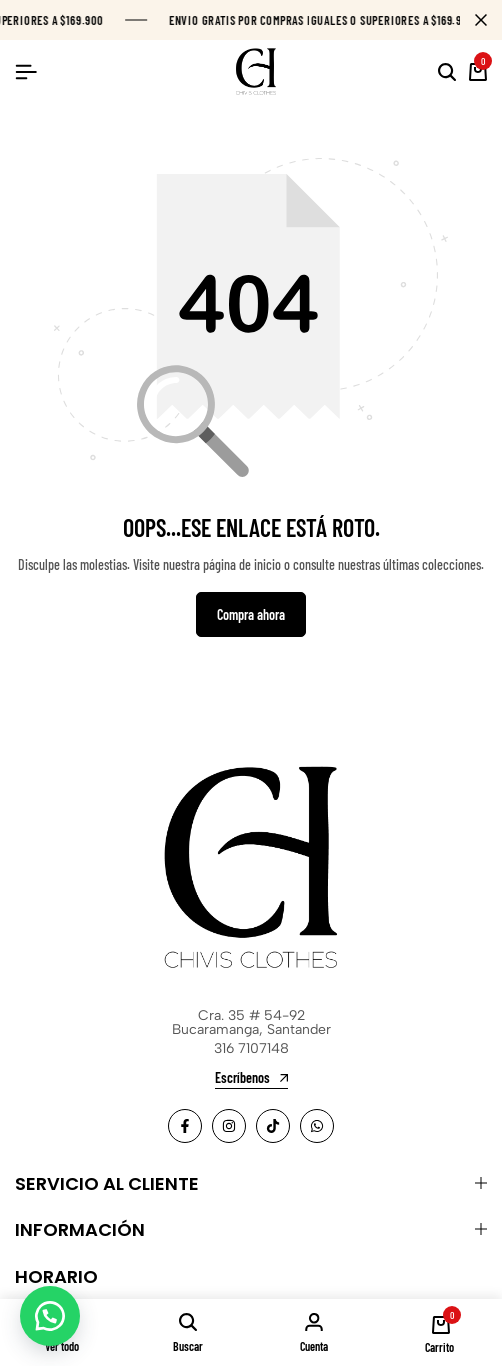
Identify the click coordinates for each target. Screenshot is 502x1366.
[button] (50, 1316)
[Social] (185, 1126)
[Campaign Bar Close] (481, 20)
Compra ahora (251, 614)
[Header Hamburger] (26, 71)
